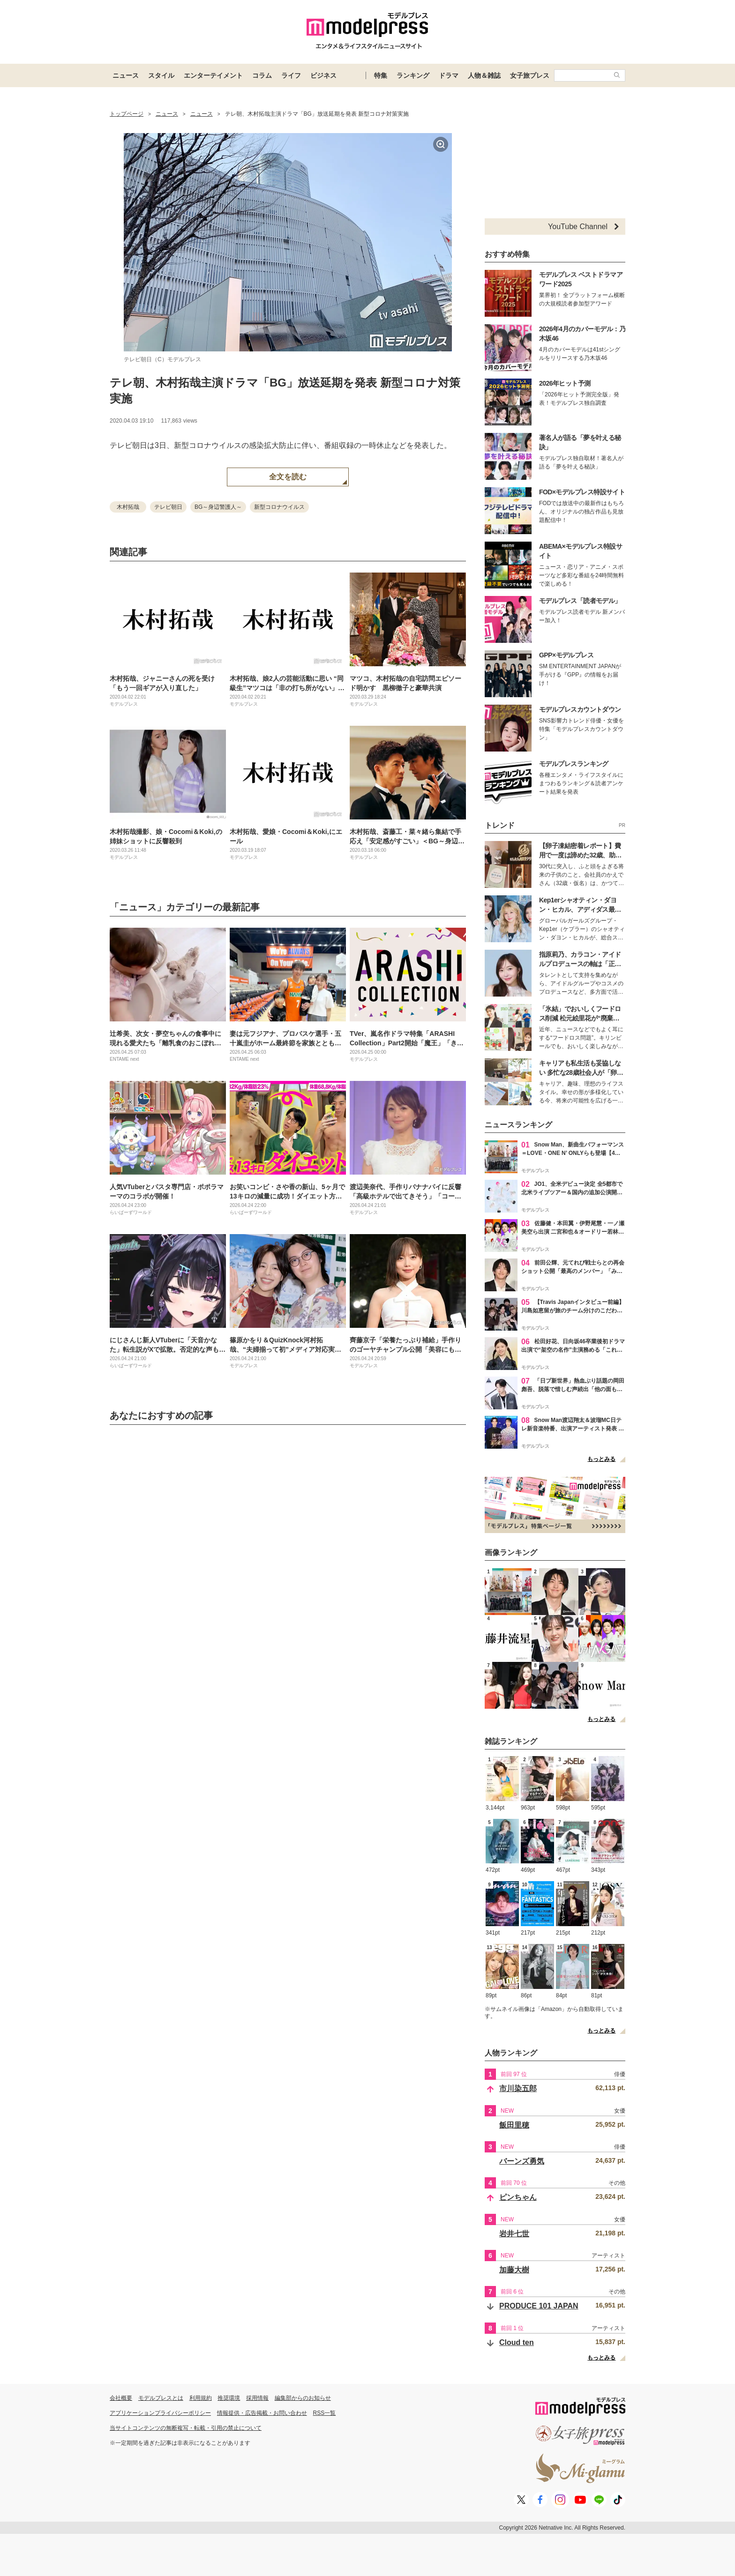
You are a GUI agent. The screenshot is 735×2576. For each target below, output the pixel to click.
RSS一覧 (324, 2413)
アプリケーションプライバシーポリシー (160, 2413)
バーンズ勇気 (521, 2161)
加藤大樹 (514, 2270)
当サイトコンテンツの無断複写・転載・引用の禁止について (186, 2428)
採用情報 (257, 2398)
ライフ (291, 75)
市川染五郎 (518, 2088)
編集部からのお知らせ (303, 2398)
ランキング (413, 75)
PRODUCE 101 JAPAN (538, 2306)
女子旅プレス (529, 75)
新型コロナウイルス (279, 507)
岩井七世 (514, 2234)
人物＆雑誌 (484, 75)
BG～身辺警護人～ (218, 507)
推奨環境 (229, 2398)
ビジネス (323, 75)
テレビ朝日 (168, 507)
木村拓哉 (128, 507)
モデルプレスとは (160, 2398)
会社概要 (121, 2398)
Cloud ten (516, 2342)
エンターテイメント (213, 75)
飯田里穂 (514, 2125)
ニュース (125, 75)
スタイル (161, 75)
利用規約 (200, 2398)
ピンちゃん (518, 2197)
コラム (262, 75)
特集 (380, 75)
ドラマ (448, 75)
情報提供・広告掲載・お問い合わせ (262, 2413)
